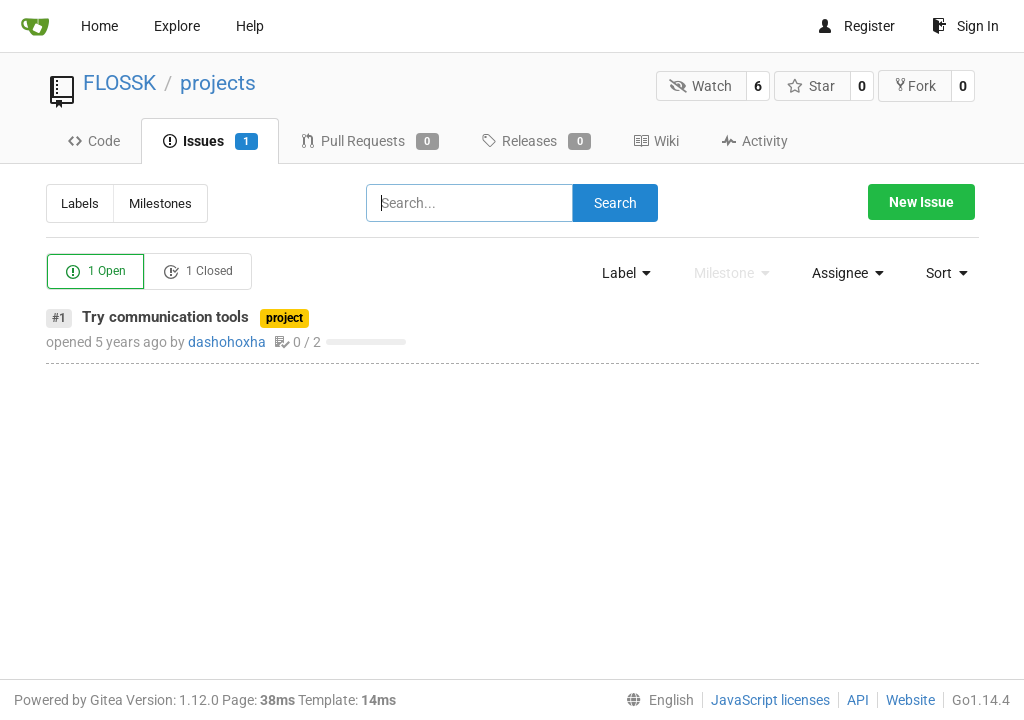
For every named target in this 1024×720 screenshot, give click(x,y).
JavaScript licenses (770, 700)
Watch (700, 86)
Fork (914, 85)
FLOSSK (119, 83)
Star (811, 86)
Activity (754, 141)
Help (250, 26)
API (858, 700)
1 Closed (198, 272)
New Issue (921, 202)
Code (93, 141)
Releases (536, 142)
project (284, 318)
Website (910, 700)
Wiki (656, 141)
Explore (177, 26)
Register (856, 26)
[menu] (621, 273)
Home (99, 26)
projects (218, 83)
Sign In (965, 26)
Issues (210, 142)
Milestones (160, 203)
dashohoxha (227, 342)
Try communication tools (165, 317)
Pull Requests (369, 142)
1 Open (95, 272)
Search (615, 203)
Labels (80, 203)
